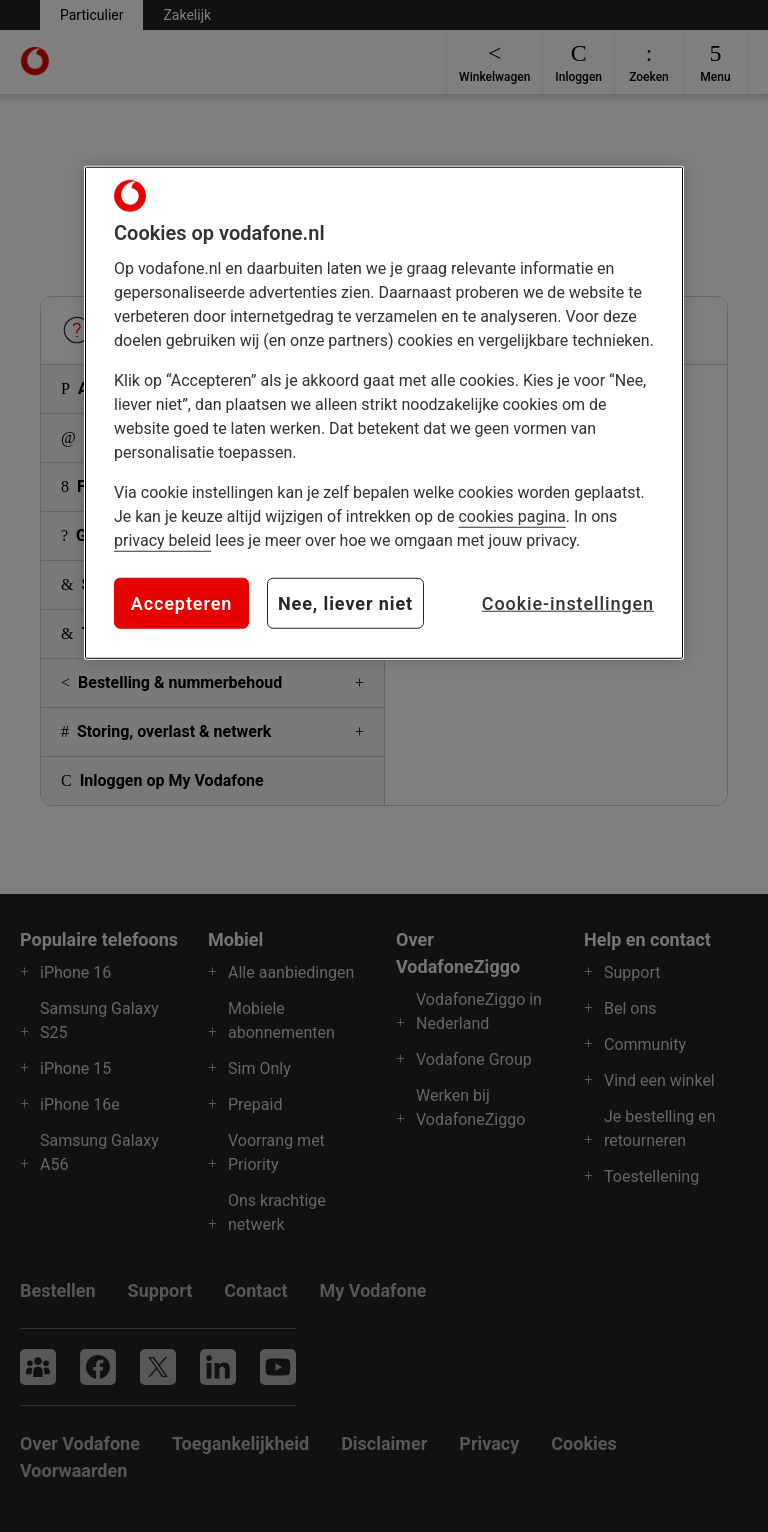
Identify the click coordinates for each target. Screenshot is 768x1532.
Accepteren (181, 603)
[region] (384, 413)
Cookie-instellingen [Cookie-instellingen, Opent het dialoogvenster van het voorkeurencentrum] (568, 603)
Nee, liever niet (345, 603)
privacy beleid (162, 540)
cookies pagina (511, 516)
